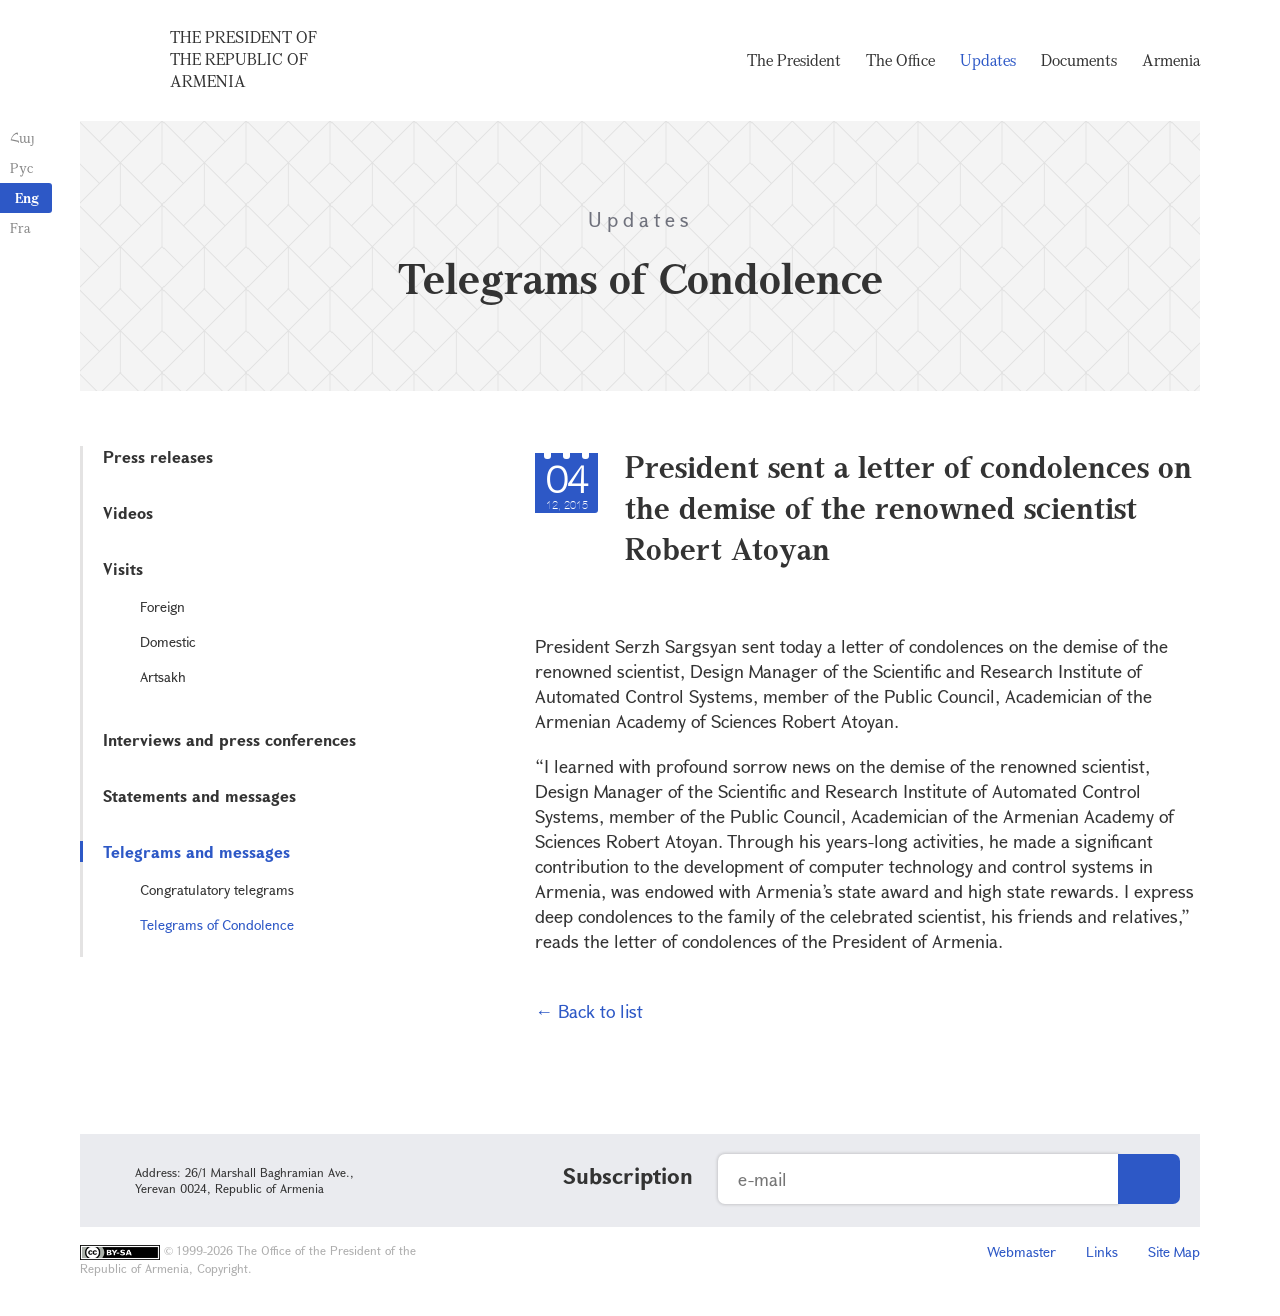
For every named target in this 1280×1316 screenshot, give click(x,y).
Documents (1079, 60)
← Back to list (589, 1011)
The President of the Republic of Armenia (243, 59)
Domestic (168, 641)
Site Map (1174, 1251)
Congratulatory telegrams (217, 889)
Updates (988, 60)
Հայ (22, 137)
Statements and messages (199, 795)
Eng (27, 197)
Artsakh (163, 676)
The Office (900, 60)
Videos (128, 512)
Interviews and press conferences (229, 739)
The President (794, 60)
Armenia (1171, 60)
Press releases (158, 456)
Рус (21, 167)
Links (1102, 1251)
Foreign (162, 606)
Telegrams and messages (196, 851)
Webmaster (1021, 1251)
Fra (20, 227)
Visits (123, 568)
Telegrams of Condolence (217, 924)
